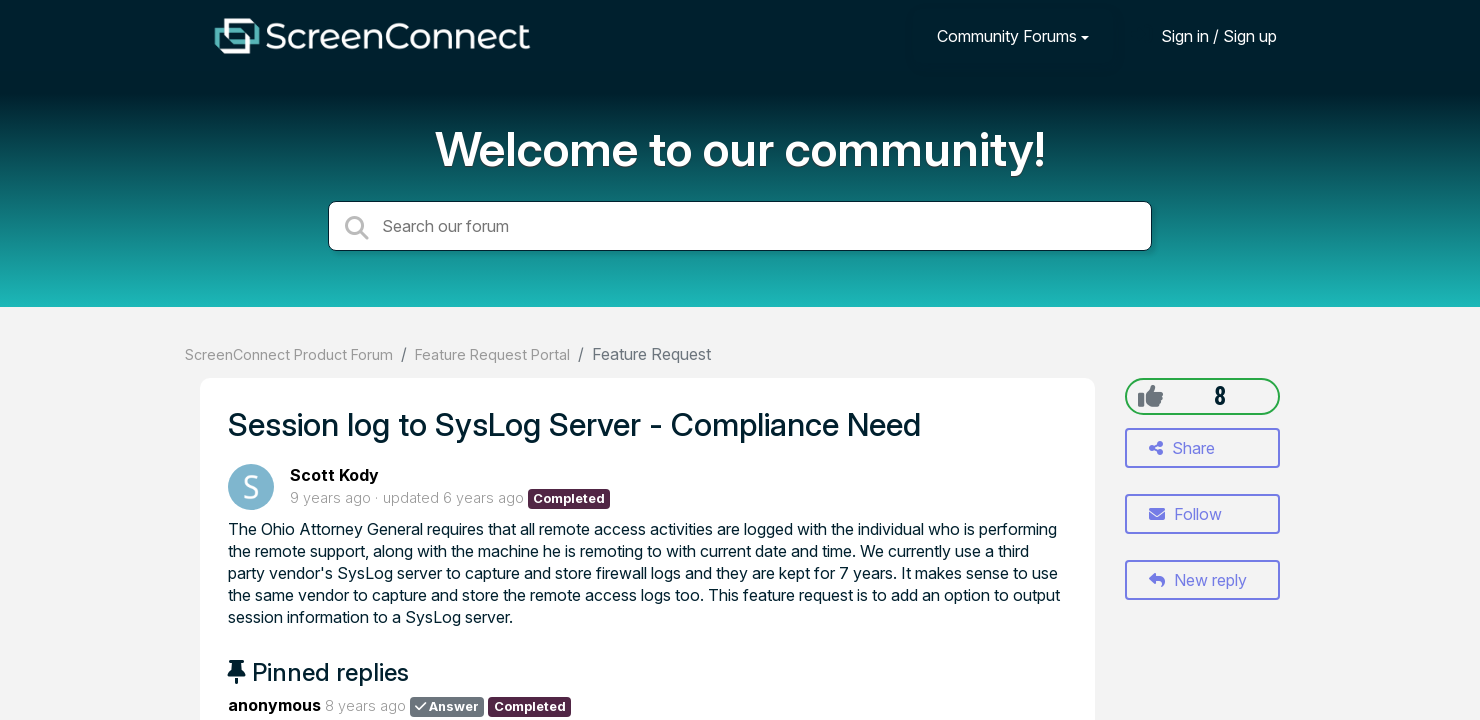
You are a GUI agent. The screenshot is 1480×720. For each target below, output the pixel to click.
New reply (1198, 580)
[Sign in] (1204, 35)
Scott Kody (334, 475)
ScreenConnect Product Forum (289, 354)
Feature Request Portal (492, 354)
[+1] (1150, 396)
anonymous (274, 705)
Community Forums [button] (1007, 36)
